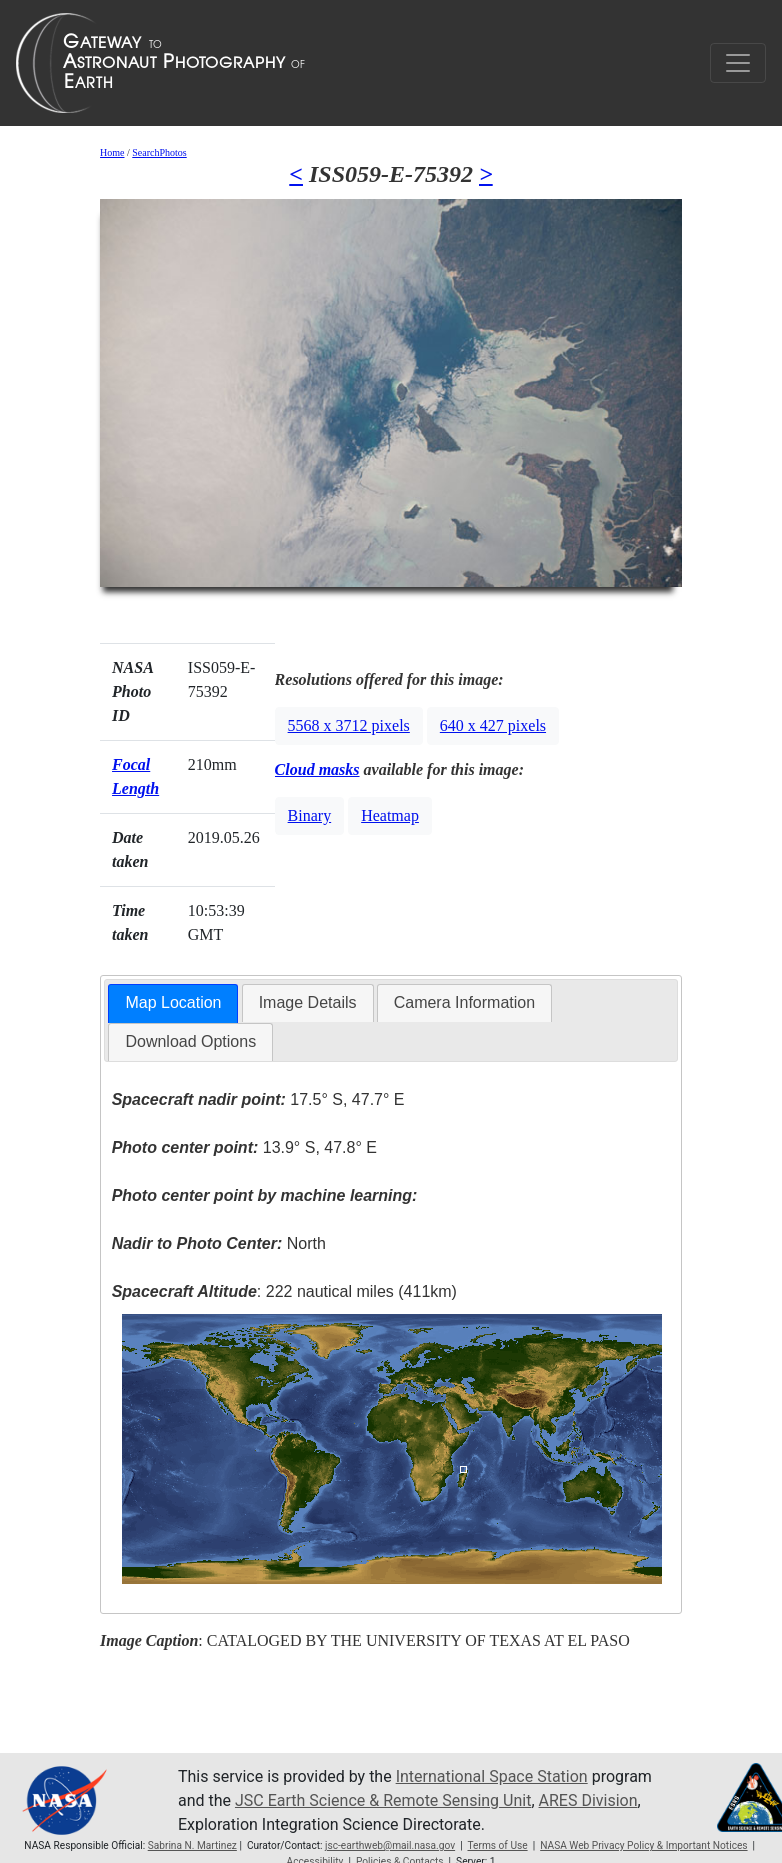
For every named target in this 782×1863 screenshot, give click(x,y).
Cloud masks (317, 769)
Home (112, 152)
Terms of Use (497, 1845)
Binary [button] (310, 815)
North (219, 1243)
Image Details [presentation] (308, 1002)
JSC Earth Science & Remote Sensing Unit (383, 1800)
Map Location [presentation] (173, 1002)
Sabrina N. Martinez (192, 1845)
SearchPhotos (159, 152)
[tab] (173, 1003)
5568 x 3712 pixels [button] (349, 725)
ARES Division (588, 1800)
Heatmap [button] (390, 815)
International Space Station (492, 1776)
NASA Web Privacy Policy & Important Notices (643, 1845)
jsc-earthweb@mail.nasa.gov (390, 1845)
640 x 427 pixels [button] (493, 725)
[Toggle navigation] (738, 63)
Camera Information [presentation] (464, 1002)
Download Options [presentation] (190, 1041)
